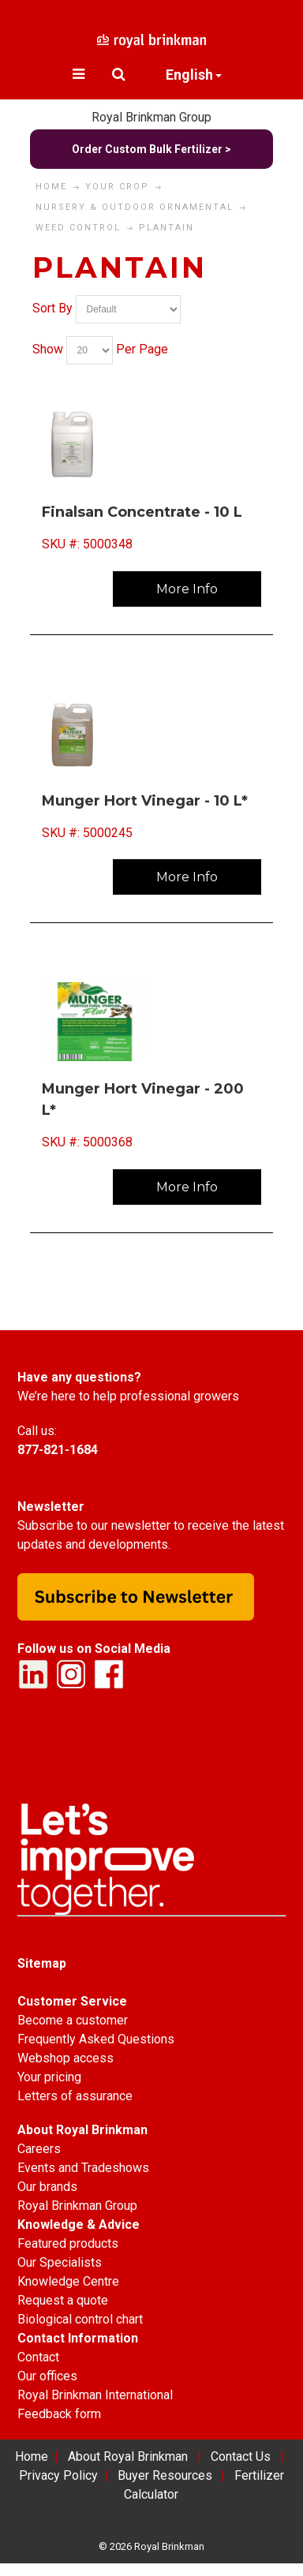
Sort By (52, 308)
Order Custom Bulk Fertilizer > (151, 149)
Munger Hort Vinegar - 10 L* (145, 800)
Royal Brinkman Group (151, 117)
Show (47, 349)
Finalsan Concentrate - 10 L (142, 512)
